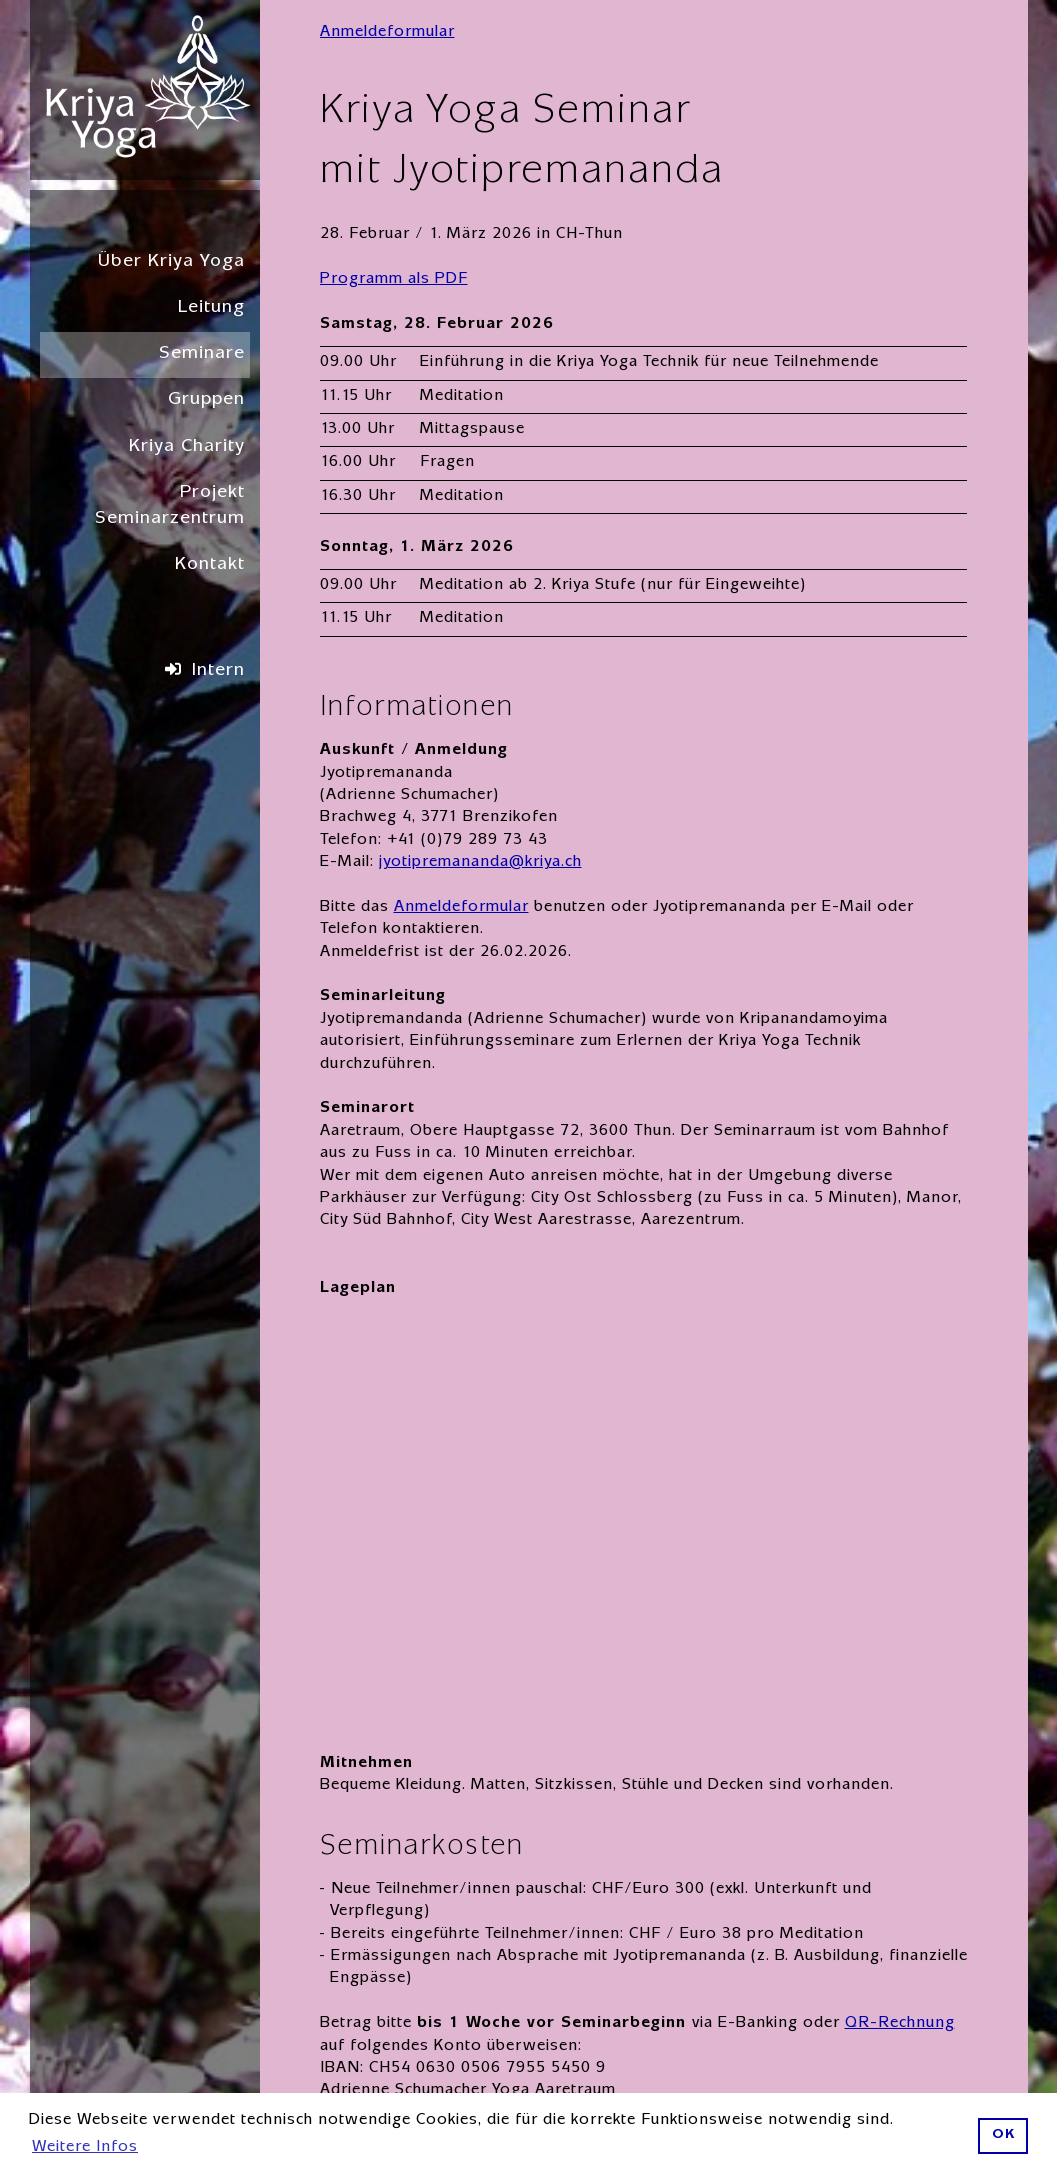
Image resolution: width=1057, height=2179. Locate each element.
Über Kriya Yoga (171, 262)
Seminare (202, 354)
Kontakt (210, 565)
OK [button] (1003, 2135)
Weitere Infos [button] (85, 2148)
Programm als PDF (394, 280)
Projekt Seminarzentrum (170, 506)
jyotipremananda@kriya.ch (480, 863)
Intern (218, 671)
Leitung (211, 308)
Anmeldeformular (387, 33)
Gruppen (206, 400)
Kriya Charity (187, 447)
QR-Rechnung (900, 2024)
